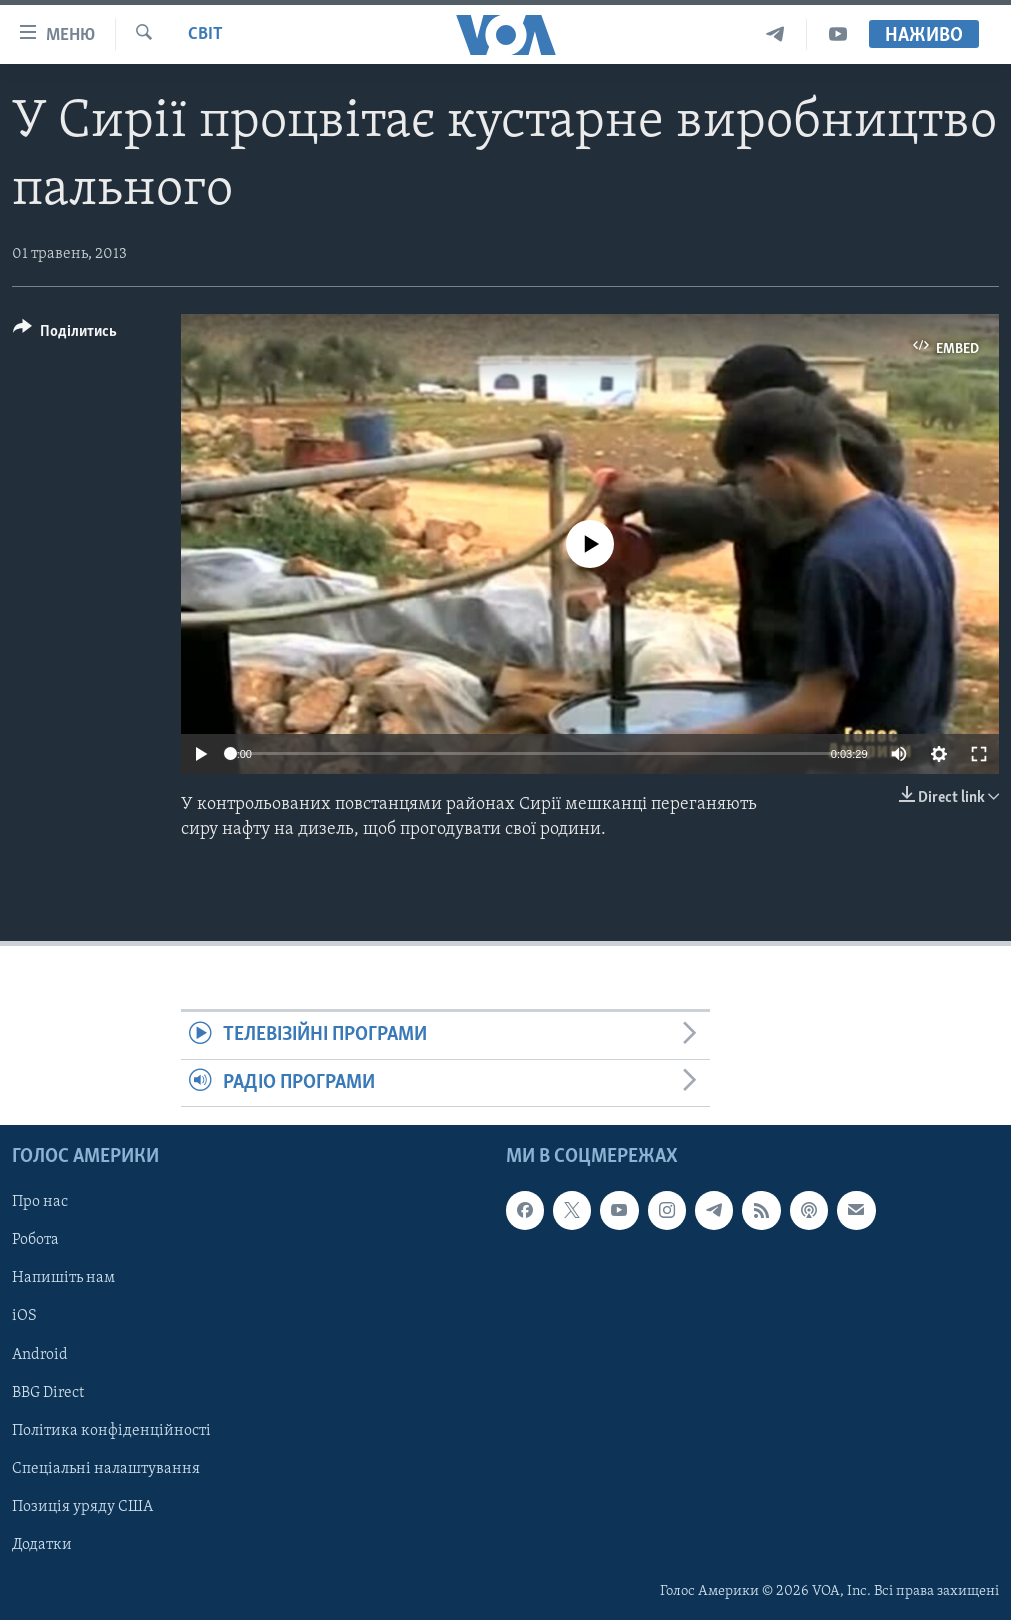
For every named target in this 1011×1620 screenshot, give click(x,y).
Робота (35, 1240)
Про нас (40, 1202)
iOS (24, 1317)
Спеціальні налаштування (106, 1469)
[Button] (65, 334)
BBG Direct (48, 1393)
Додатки (42, 1545)
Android (40, 1355)
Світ (205, 34)
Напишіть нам (63, 1278)
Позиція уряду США (82, 1507)
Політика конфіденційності (111, 1431)
